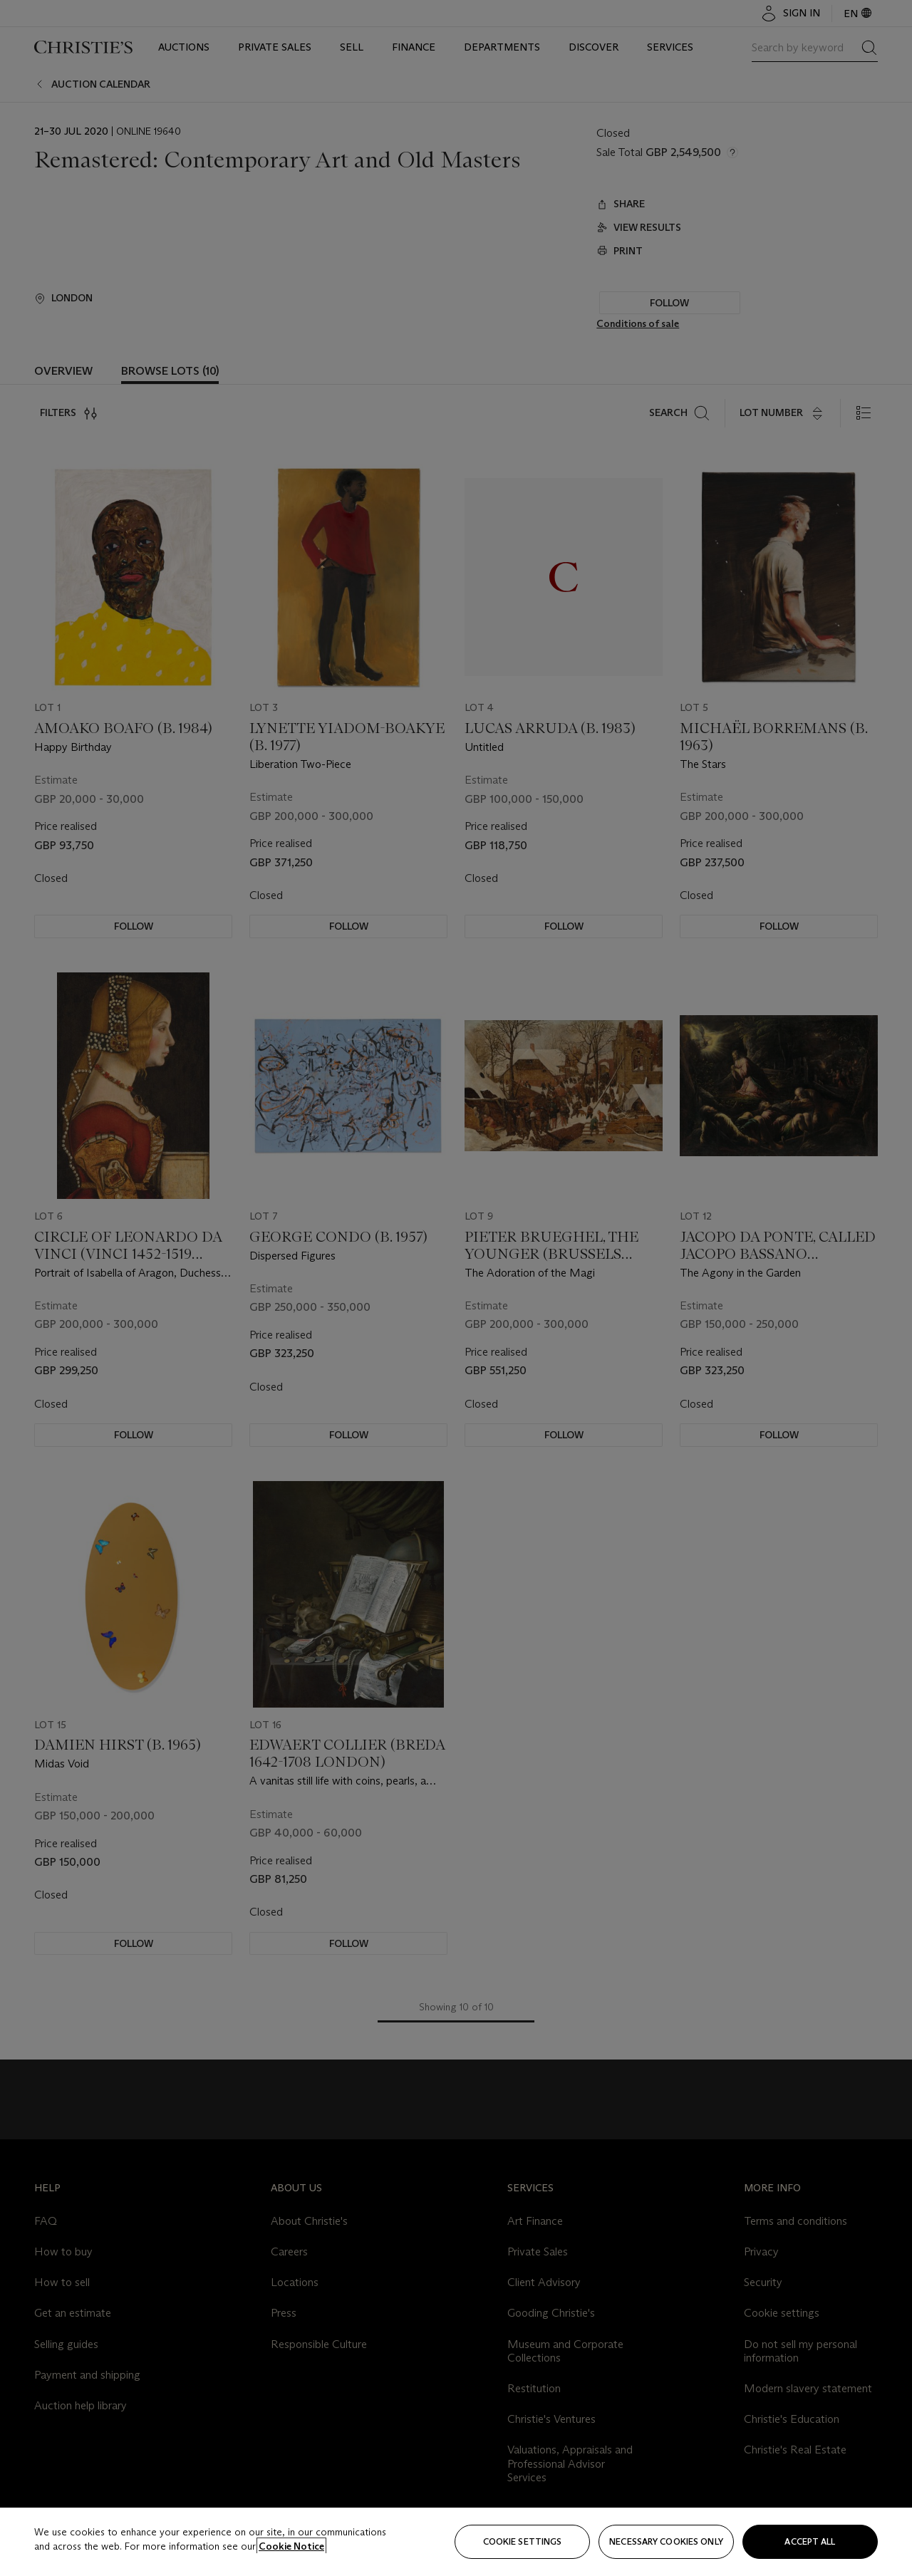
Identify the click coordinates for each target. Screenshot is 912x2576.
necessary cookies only (666, 2541)
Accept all (809, 2541)
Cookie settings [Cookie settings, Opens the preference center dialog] (522, 2541)
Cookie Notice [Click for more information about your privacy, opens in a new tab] (291, 2546)
